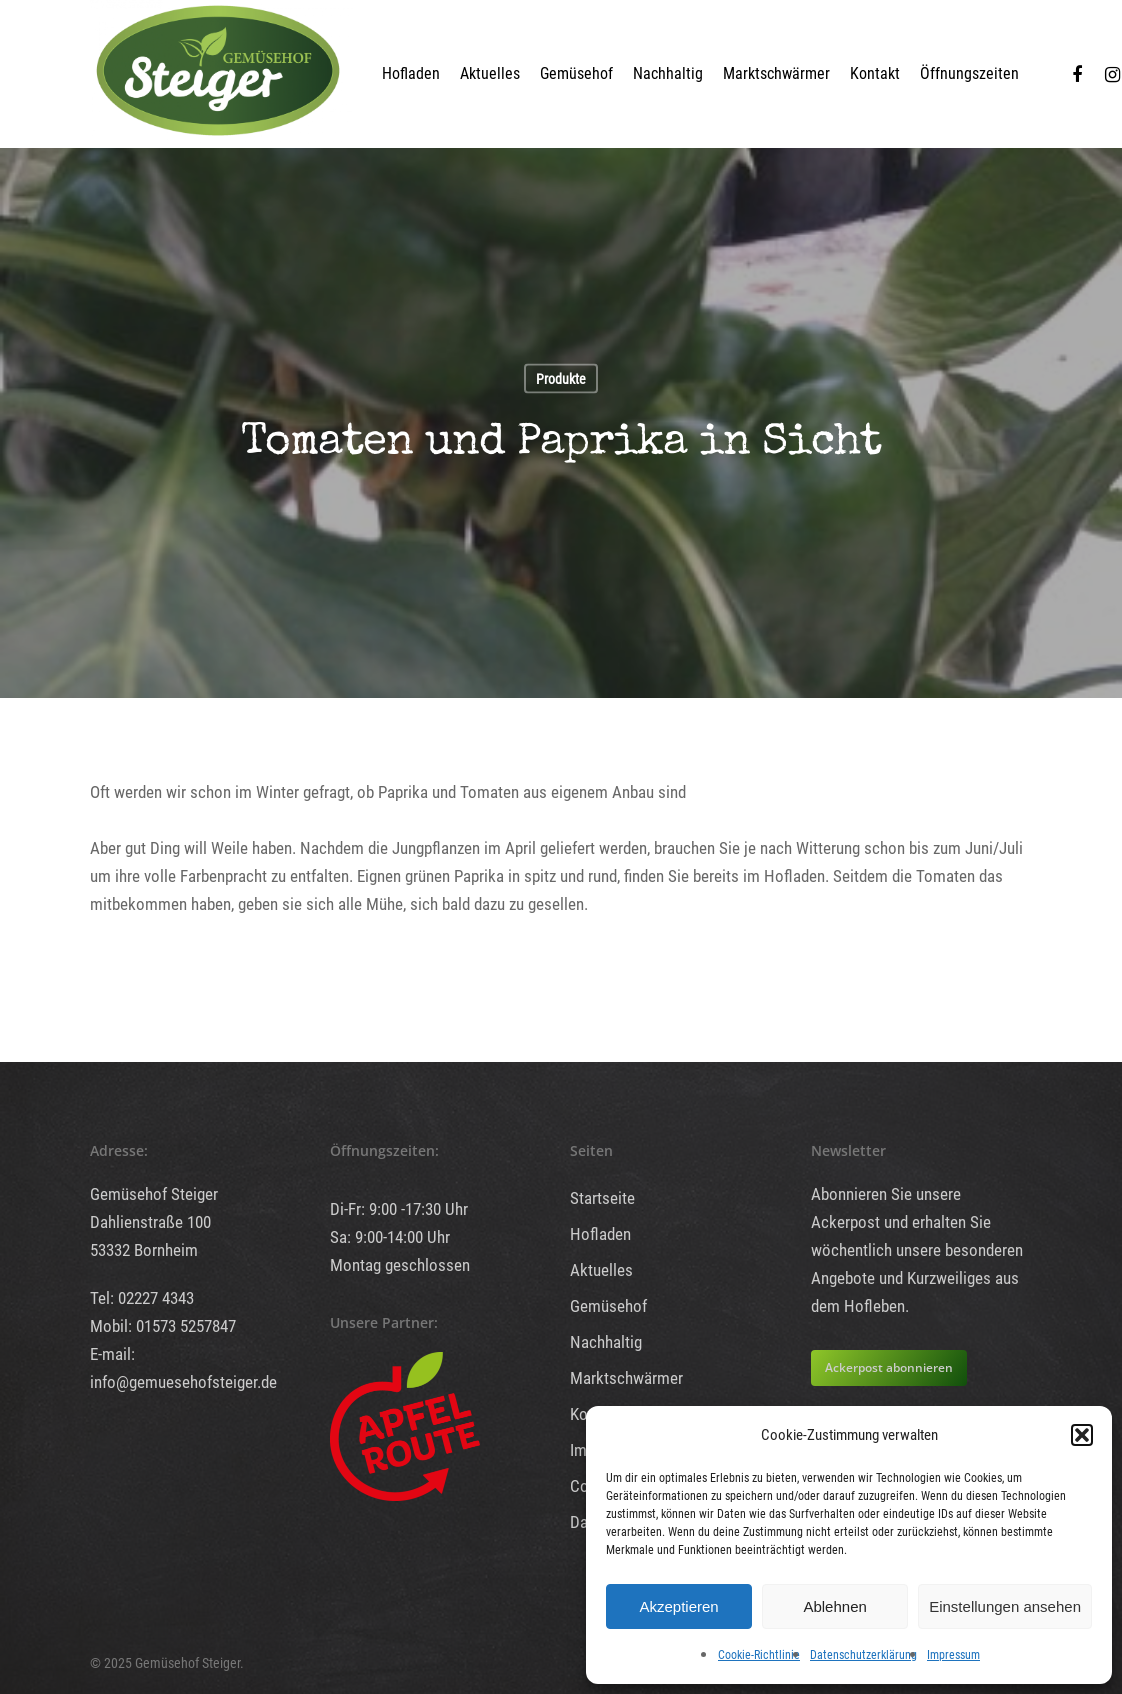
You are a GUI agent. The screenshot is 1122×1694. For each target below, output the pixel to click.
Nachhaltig (668, 73)
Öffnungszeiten (969, 73)
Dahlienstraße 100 (150, 1222)
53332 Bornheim (144, 1250)
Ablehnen (834, 1606)
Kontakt (875, 73)
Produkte (561, 379)
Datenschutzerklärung (863, 1655)
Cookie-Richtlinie (759, 1655)
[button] (1082, 1435)
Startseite (602, 1198)
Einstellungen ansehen (1005, 1606)
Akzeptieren (678, 1606)
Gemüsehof (576, 73)
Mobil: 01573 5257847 (163, 1326)
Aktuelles (490, 73)
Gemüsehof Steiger (154, 1194)
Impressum (953, 1655)
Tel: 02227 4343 (142, 1298)
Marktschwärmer (776, 73)
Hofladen (411, 73)
